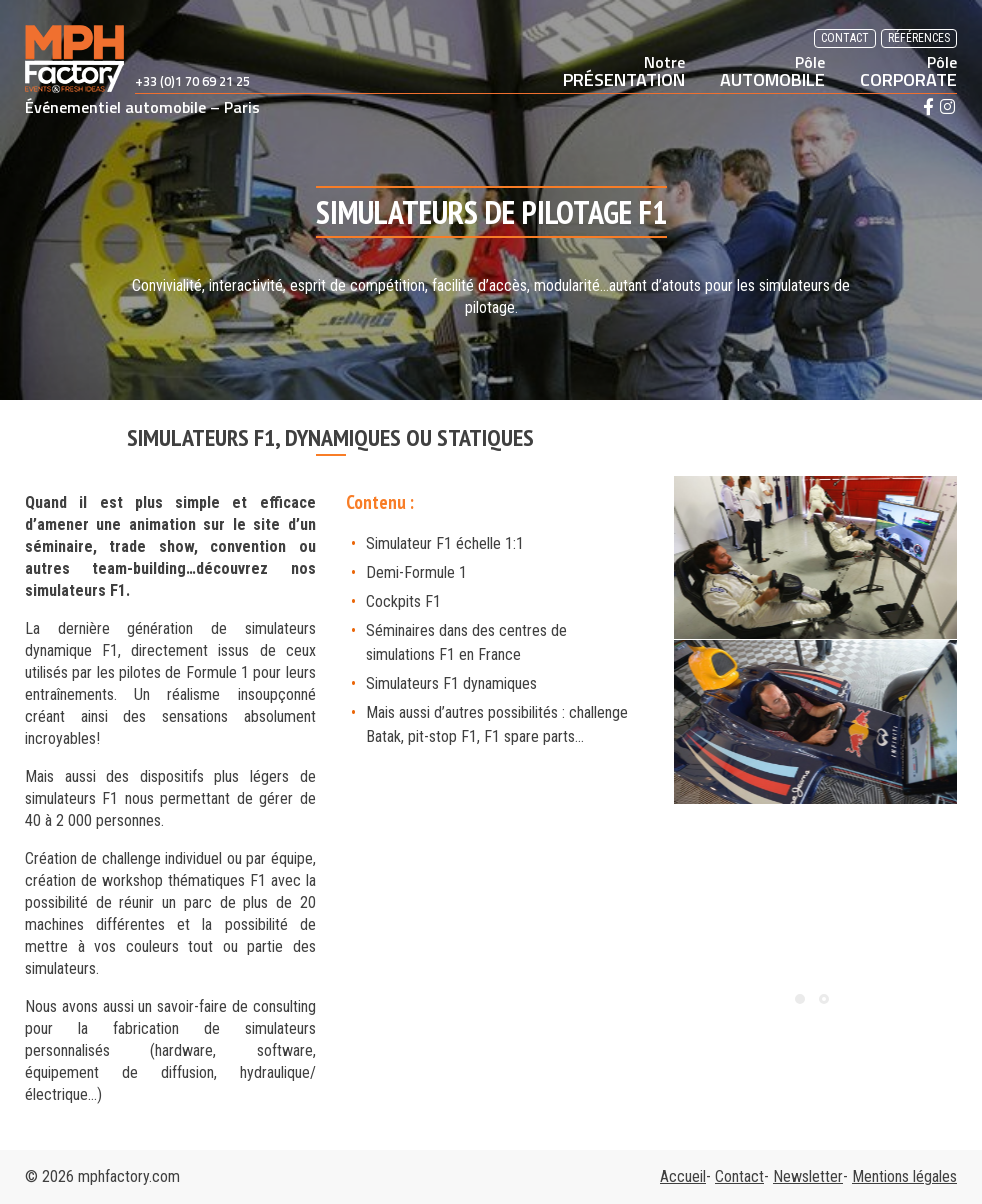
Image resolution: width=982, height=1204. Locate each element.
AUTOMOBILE (772, 71)
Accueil (683, 1176)
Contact (845, 38)
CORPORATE (908, 71)
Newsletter (808, 1176)
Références (919, 38)
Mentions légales (904, 1176)
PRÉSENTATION (624, 71)
